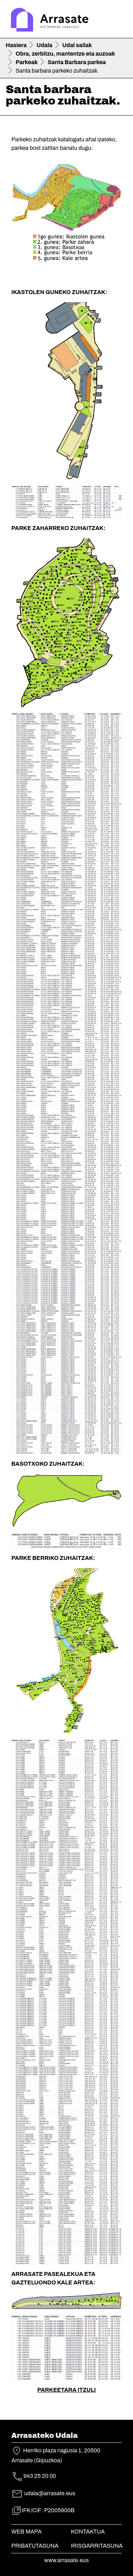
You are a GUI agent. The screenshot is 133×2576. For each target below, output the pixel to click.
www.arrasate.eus (66, 2560)
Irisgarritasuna (97, 2546)
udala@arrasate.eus (43, 2493)
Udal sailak (77, 45)
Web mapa (26, 2532)
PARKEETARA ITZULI (66, 2390)
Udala (44, 45)
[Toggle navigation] (117, 20)
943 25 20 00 (39, 2476)
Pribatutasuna (35, 2546)
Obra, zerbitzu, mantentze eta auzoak (65, 54)
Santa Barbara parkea (77, 62)
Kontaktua (88, 2532)
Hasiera (16, 45)
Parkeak (27, 62)
